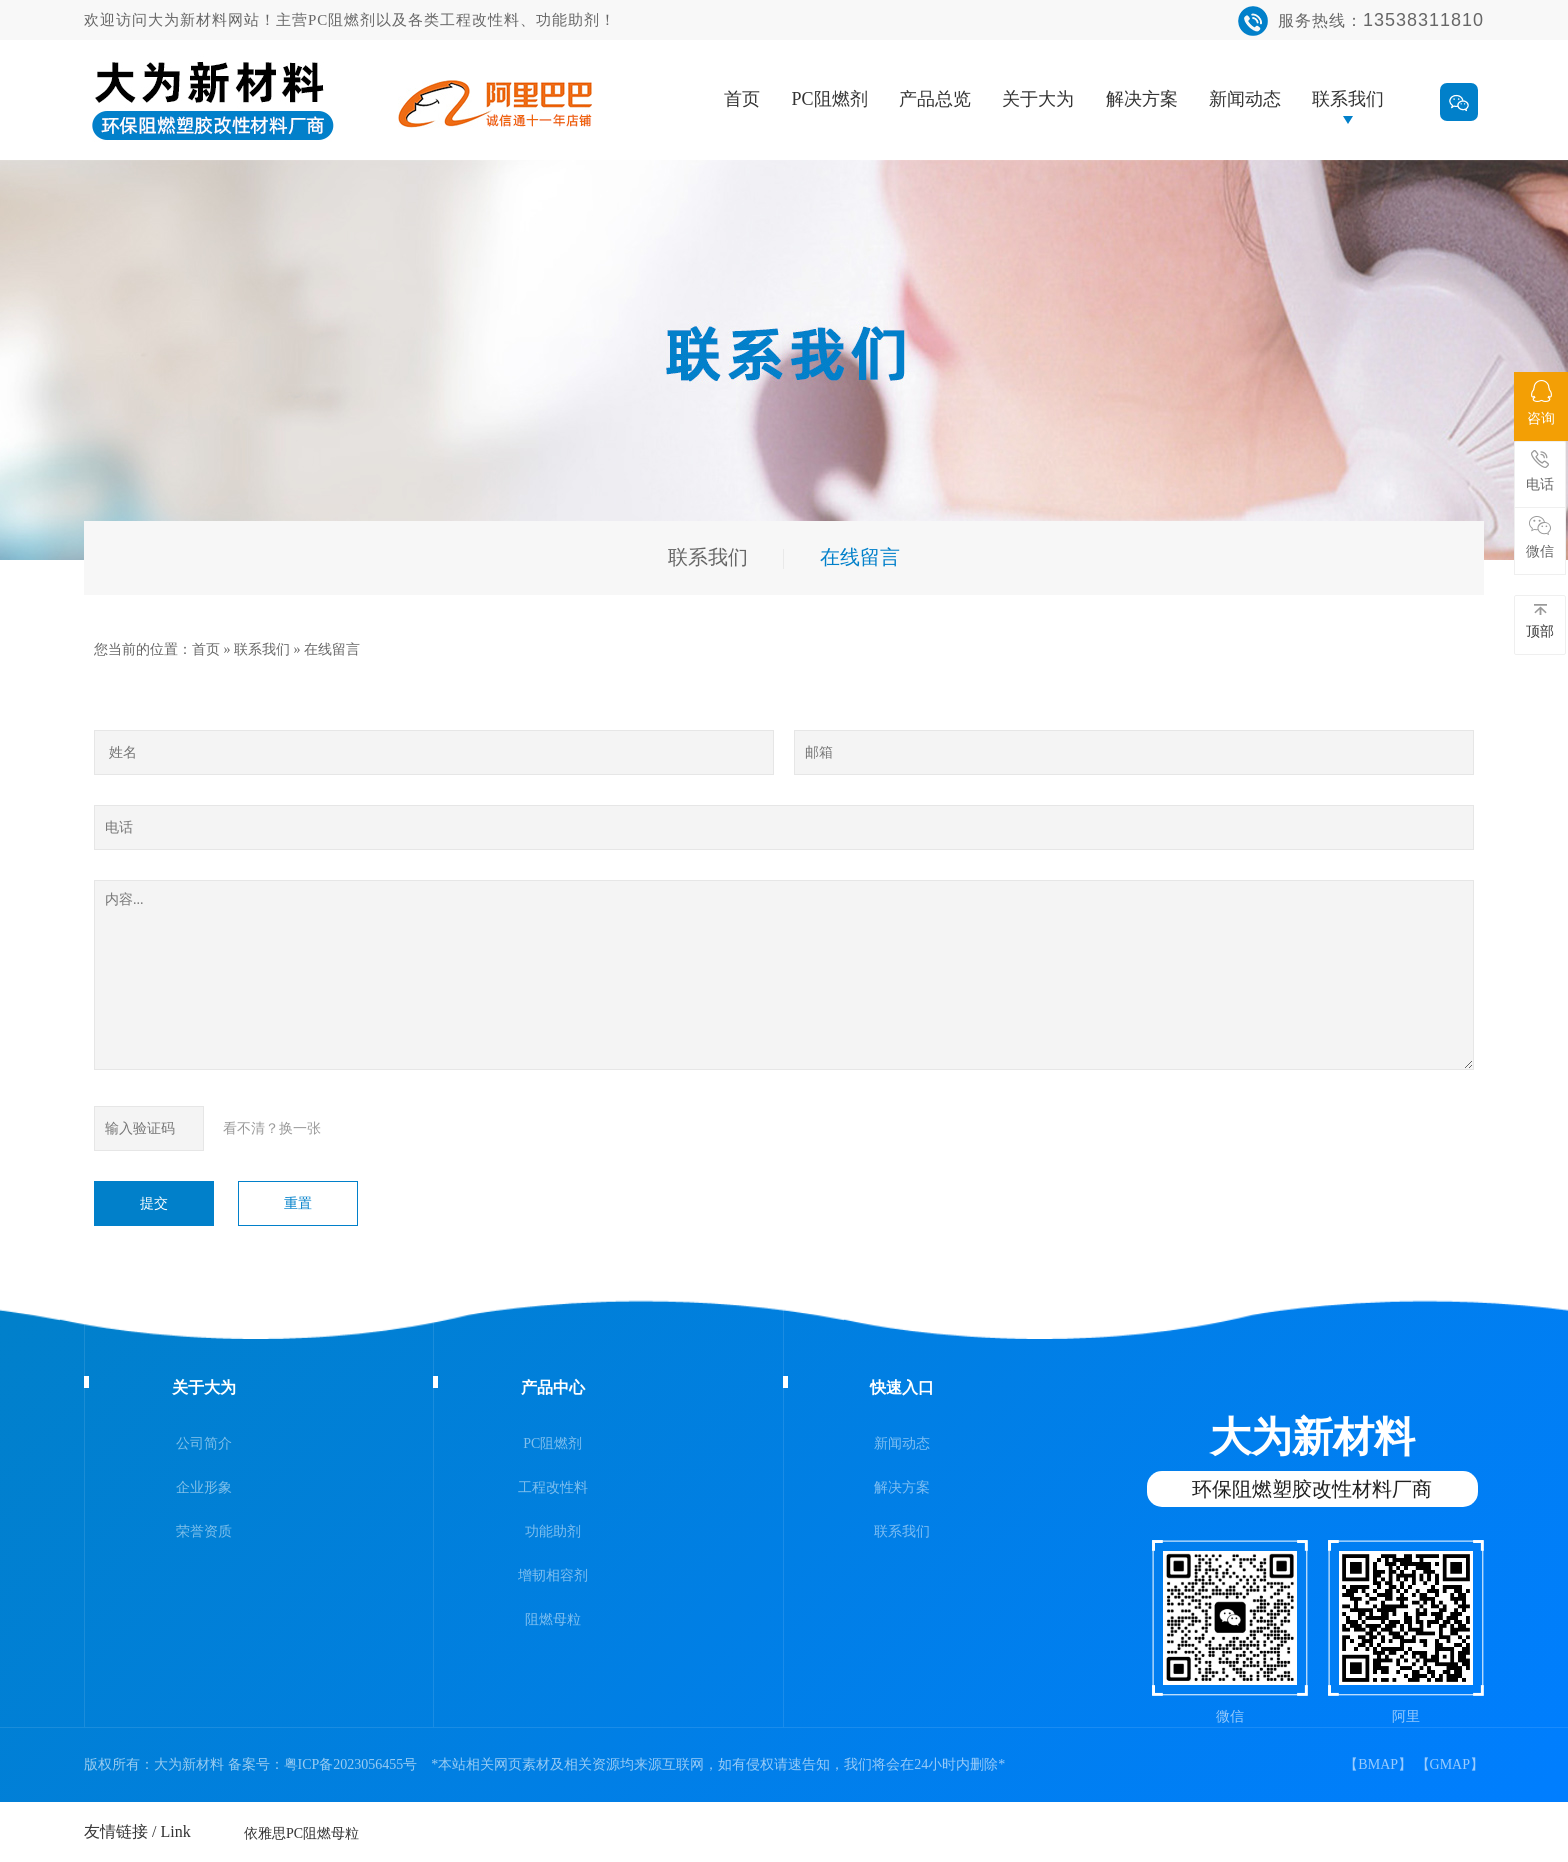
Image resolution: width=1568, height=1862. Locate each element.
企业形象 (204, 1487)
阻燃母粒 (553, 1619)
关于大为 (1038, 99)
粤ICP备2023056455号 (351, 1764)
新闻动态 (1245, 99)
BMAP (1378, 1764)
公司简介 (204, 1443)
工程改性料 (553, 1487)
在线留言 (332, 649)
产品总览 (935, 99)
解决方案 (1142, 99)
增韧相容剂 (553, 1575)
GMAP (1450, 1764)
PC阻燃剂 (830, 99)
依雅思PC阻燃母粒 (301, 1827)
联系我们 (1348, 99)
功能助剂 (553, 1531)
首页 (742, 99)
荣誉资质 (204, 1531)
